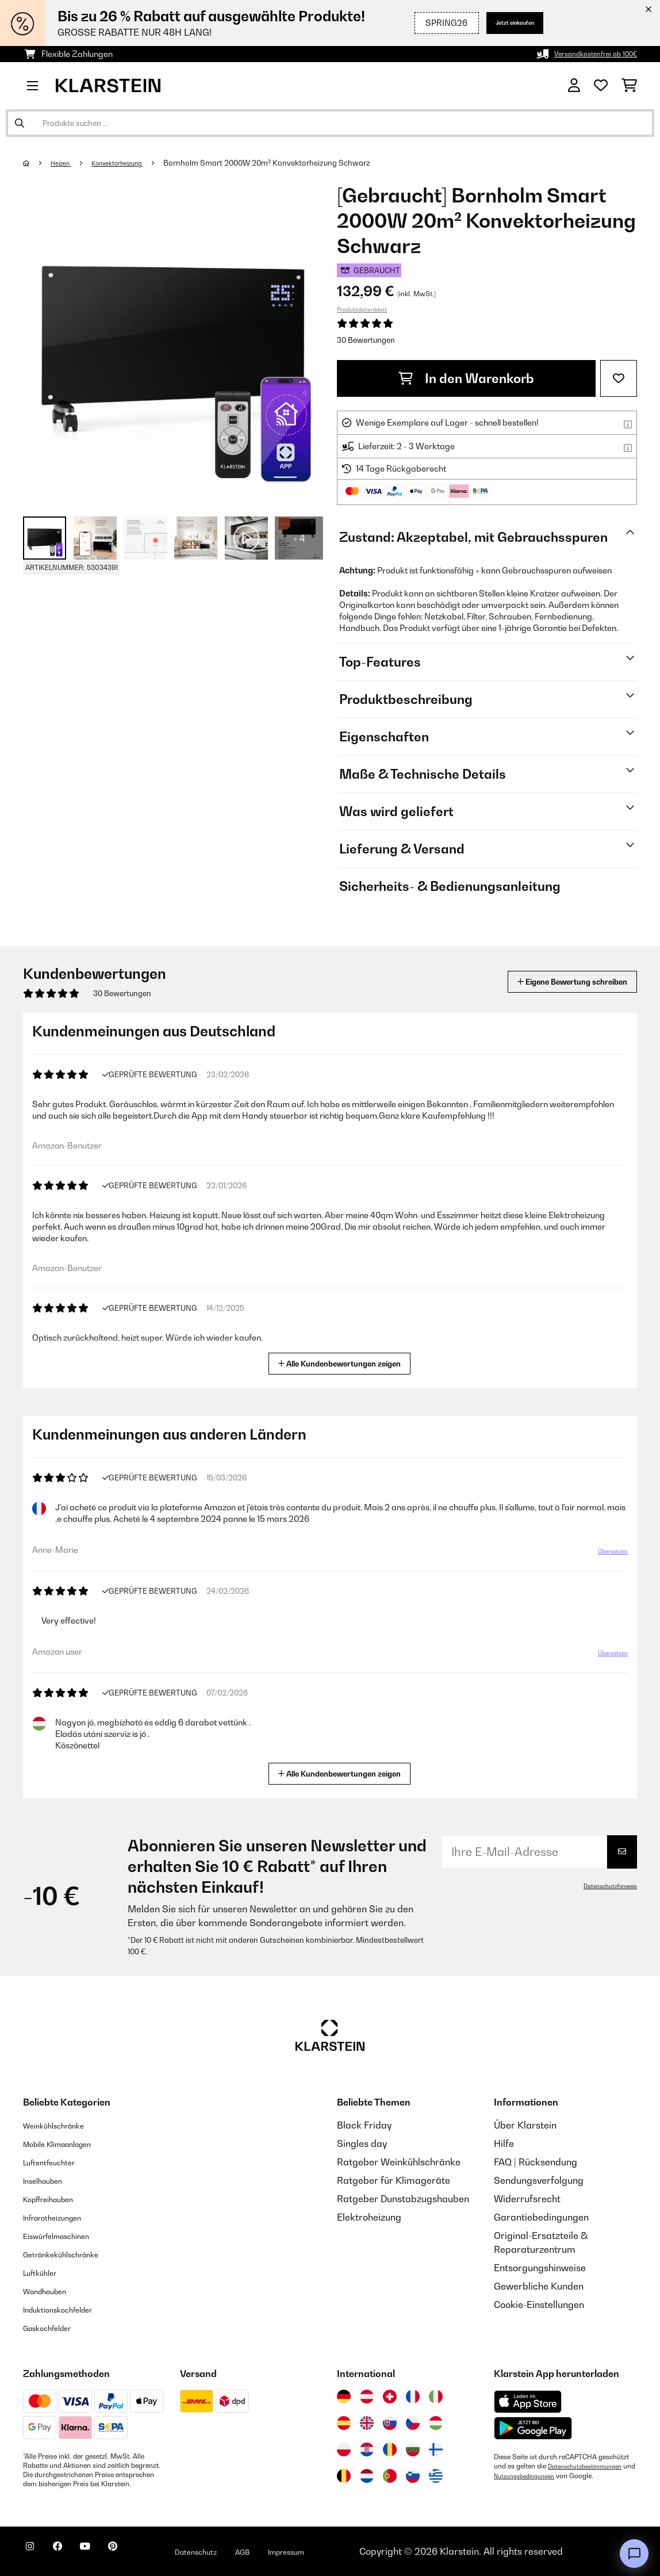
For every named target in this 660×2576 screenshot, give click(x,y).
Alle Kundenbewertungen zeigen (344, 1362)
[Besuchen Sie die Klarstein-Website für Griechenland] (436, 2476)
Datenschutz (239, 2551)
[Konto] (574, 85)
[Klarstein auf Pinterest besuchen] (144, 2553)
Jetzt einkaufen (503, 23)
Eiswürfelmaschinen (66, 2235)
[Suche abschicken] (19, 123)
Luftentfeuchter (57, 2162)
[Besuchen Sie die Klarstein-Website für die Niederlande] (367, 2476)
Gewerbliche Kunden (539, 2286)
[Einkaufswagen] (629, 85)
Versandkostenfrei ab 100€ (586, 54)
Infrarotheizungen (61, 2217)
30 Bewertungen (366, 340)
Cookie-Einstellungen (539, 2304)
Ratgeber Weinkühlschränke (399, 2162)
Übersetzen (605, 1556)
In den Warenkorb (466, 378)
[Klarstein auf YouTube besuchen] (108, 2553)
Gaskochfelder (55, 2327)
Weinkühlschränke (63, 2125)
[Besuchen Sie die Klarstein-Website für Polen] (344, 2449)
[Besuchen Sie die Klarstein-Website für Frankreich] (413, 2396)
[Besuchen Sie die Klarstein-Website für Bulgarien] (413, 2449)
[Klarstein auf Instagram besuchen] (34, 2553)
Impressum (346, 2551)
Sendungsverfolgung (539, 2180)
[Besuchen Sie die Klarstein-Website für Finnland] (436, 2449)
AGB (294, 2551)
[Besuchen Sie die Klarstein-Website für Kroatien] (367, 2449)
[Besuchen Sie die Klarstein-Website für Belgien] (344, 2476)
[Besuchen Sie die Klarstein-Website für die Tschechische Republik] (413, 2423)
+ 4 (299, 538)
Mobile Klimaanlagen (69, 2143)
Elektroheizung (369, 2217)
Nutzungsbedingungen (543, 2475)
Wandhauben (52, 2290)
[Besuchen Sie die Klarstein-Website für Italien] (436, 2396)
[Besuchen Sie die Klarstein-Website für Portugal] (390, 2476)
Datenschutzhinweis (605, 1886)
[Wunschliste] (601, 85)
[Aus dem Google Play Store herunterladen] (533, 2428)
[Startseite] (37, 162)
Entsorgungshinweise (540, 2267)
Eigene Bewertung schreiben (550, 981)
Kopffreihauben (56, 2198)
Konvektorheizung (132, 162)
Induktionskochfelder (68, 2309)
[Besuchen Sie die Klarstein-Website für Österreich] (367, 2396)
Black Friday (364, 2125)
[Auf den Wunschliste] (618, 378)
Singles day (362, 2143)
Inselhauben (49, 2180)
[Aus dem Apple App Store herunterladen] (528, 2401)
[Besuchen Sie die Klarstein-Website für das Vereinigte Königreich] (367, 2423)
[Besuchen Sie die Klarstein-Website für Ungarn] (436, 2423)
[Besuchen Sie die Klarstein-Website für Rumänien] (390, 2449)
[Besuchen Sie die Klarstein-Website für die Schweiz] (390, 2396)
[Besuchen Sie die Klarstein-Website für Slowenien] (413, 2476)
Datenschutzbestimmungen (591, 2466)
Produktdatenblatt (362, 309)
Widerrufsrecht (527, 2198)
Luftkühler (45, 2272)
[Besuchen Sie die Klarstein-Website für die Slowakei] (390, 2423)
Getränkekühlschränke (72, 2254)
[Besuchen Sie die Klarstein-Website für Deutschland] (344, 2396)
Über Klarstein (525, 2125)
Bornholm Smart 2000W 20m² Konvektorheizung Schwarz (289, 162)
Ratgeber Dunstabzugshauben (403, 2198)
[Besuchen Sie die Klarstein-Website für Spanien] (344, 2423)
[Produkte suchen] (330, 123)
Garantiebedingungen (541, 2217)
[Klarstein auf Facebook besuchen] (71, 2553)
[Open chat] (634, 2553)
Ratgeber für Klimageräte (393, 2180)
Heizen (65, 162)
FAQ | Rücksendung (535, 2162)
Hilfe (504, 2143)
